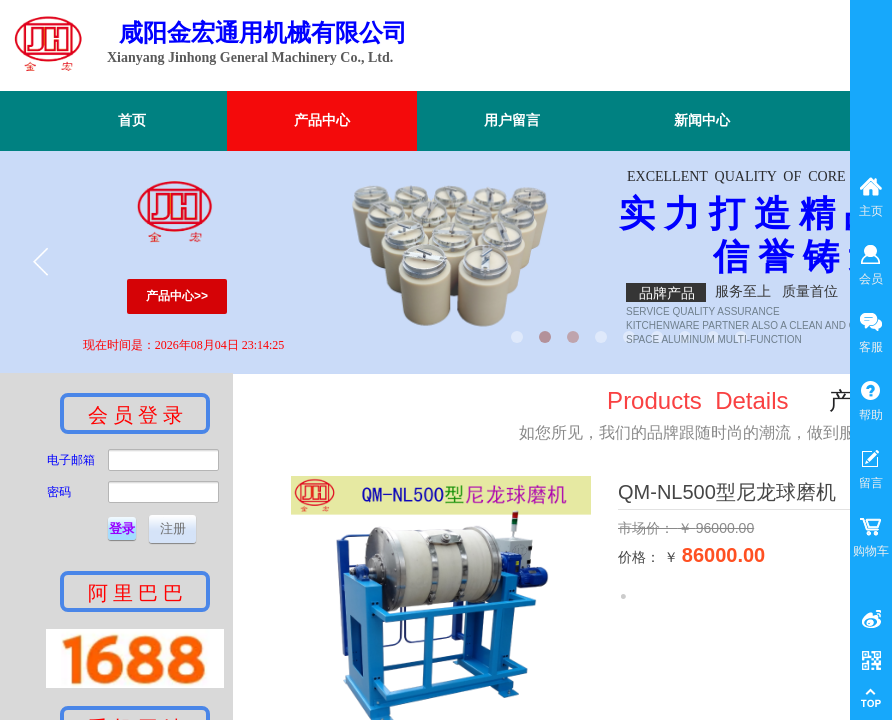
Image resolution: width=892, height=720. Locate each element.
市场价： (648, 528)
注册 (173, 528)
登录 (122, 528)
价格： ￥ (648, 557)
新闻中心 (702, 120)
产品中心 (322, 120)
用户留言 (512, 120)
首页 (132, 120)
